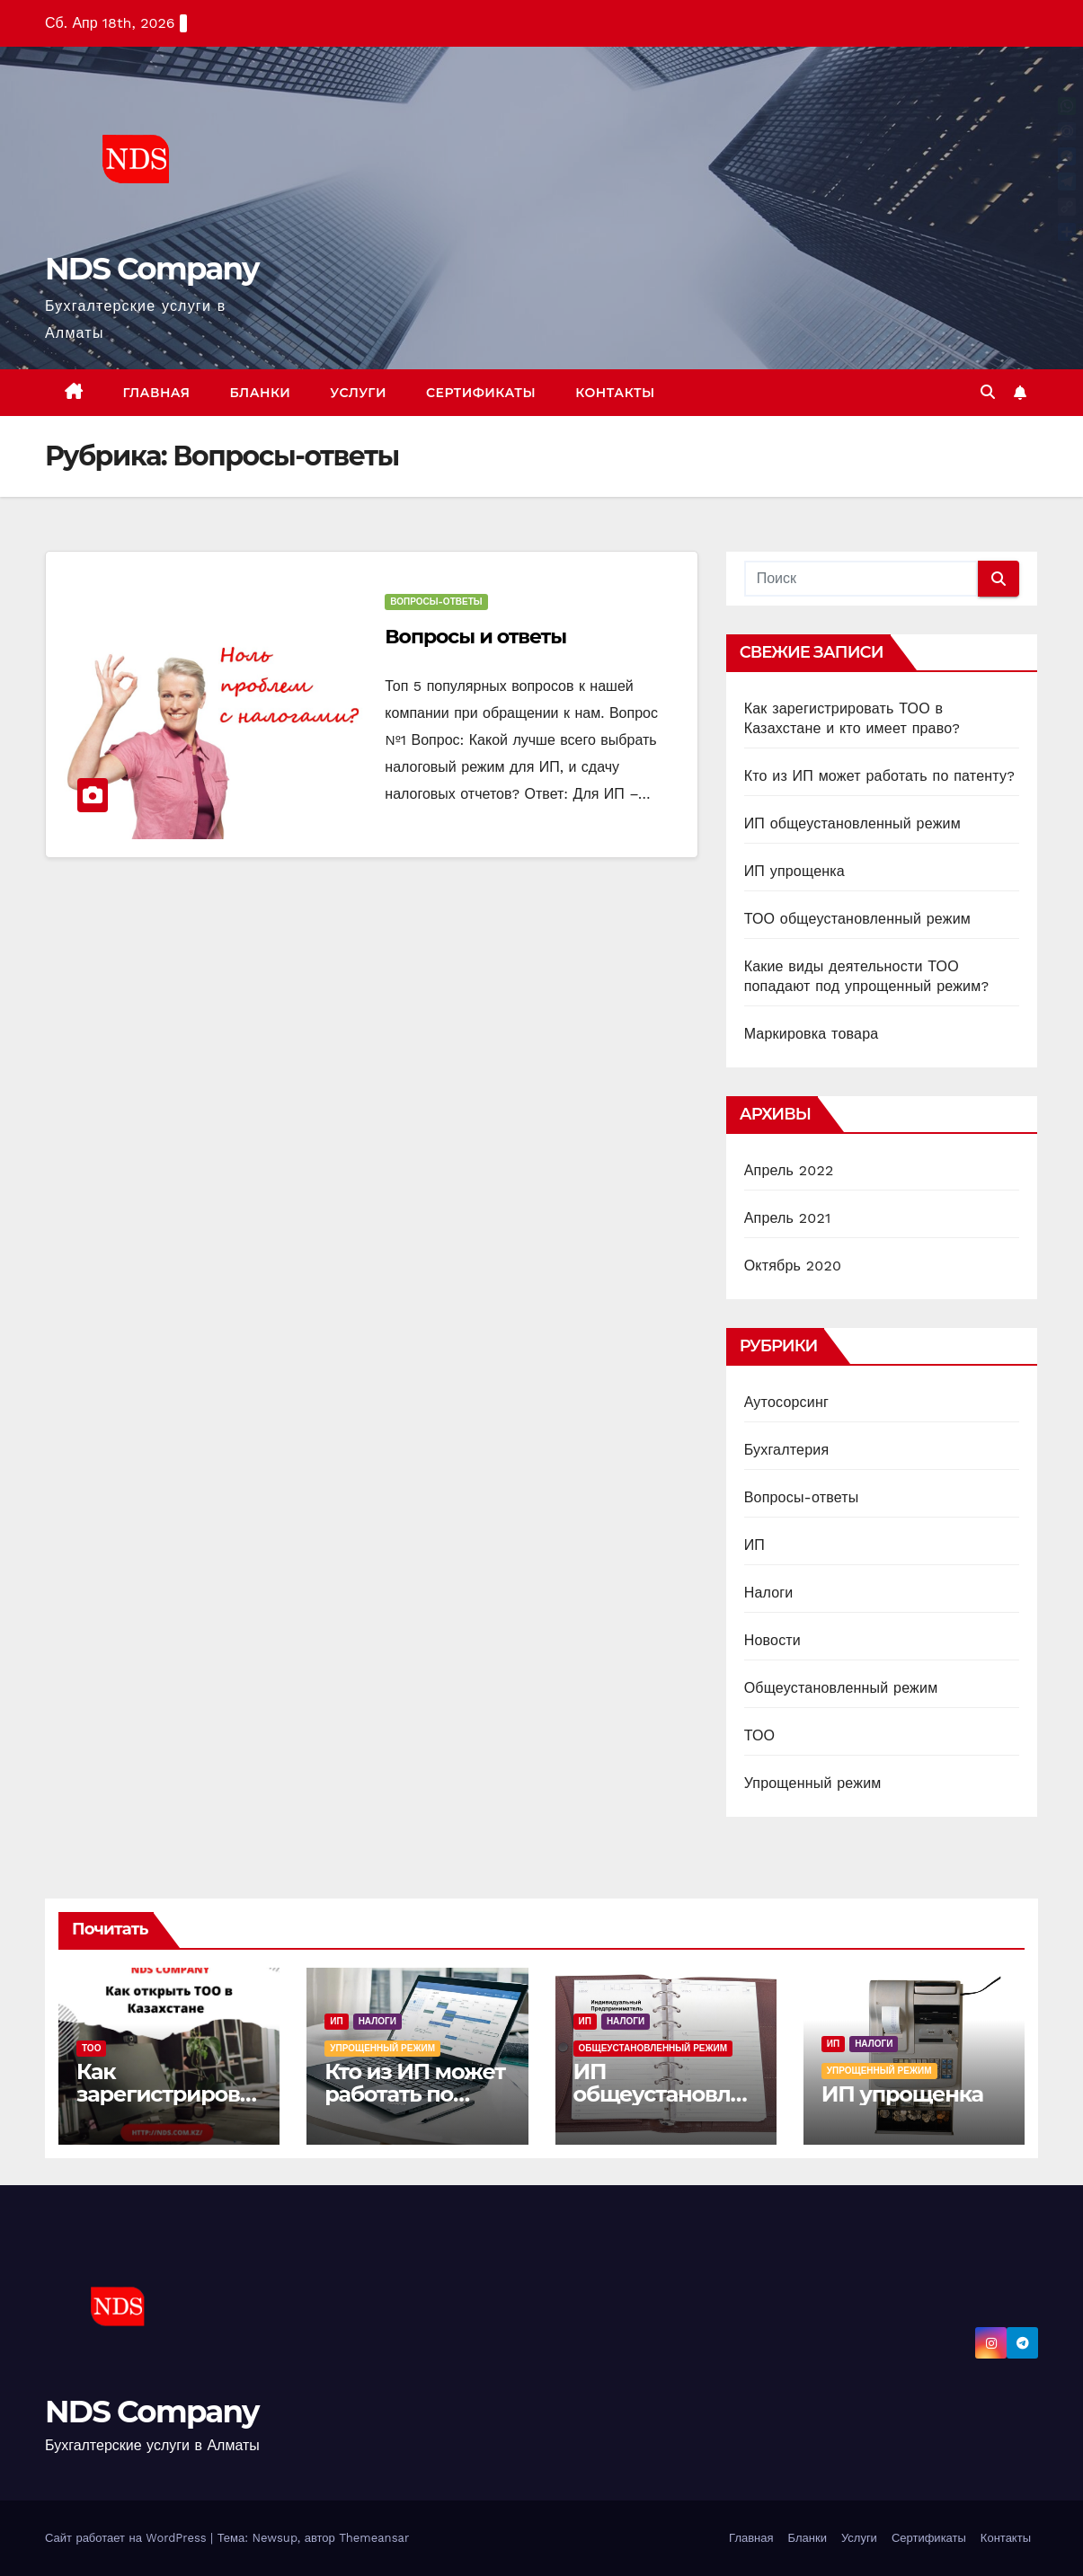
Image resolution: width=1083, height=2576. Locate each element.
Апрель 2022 (789, 1170)
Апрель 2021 (787, 1217)
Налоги (769, 1592)
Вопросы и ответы (475, 636)
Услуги (358, 393)
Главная (157, 393)
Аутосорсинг (786, 1402)
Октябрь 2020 (792, 1265)
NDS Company (152, 269)
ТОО (760, 1735)
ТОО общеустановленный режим (857, 918)
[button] (988, 392)
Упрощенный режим (813, 1783)
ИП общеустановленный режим (852, 823)
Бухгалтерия (787, 1449)
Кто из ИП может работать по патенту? (879, 775)
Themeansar (374, 2538)
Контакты (615, 393)
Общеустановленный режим (841, 1687)
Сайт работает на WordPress (127, 2538)
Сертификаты (481, 393)
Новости (772, 1640)
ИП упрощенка (794, 871)
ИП (754, 1545)
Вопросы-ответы (436, 601)
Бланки (260, 393)
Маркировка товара (811, 1033)
